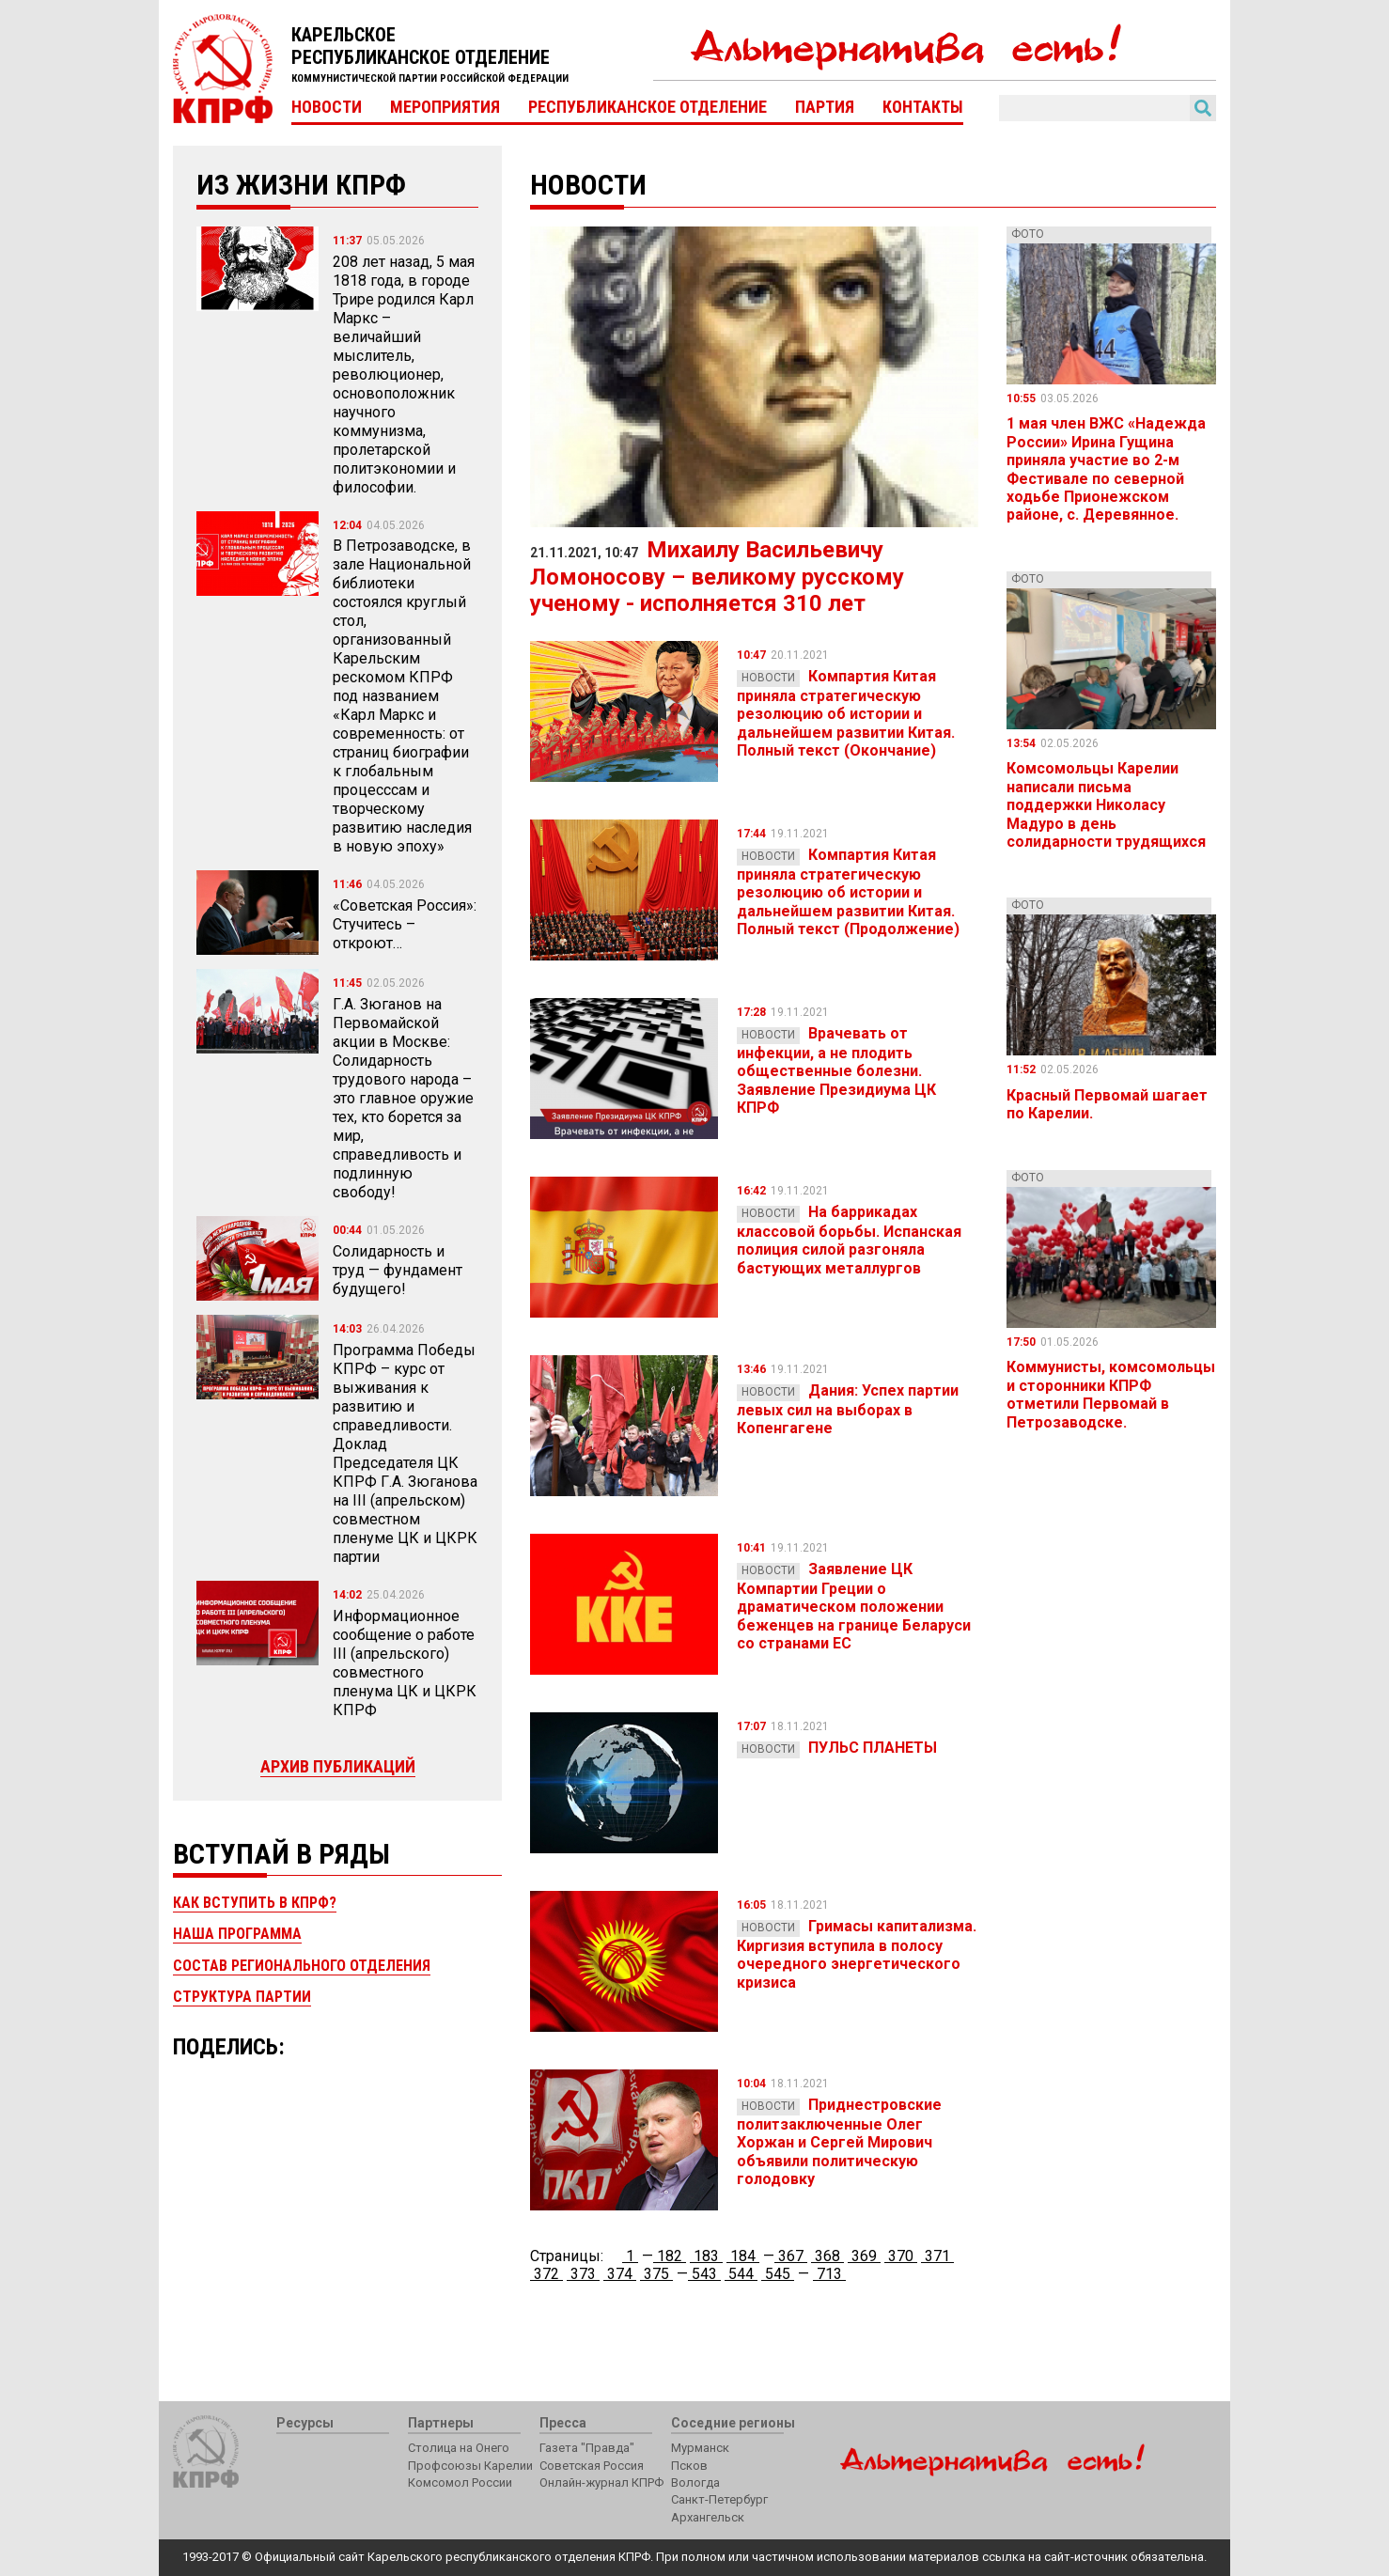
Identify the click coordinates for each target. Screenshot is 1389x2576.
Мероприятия (445, 107)
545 (777, 2274)
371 (937, 2256)
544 (741, 2274)
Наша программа (237, 1934)
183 (706, 2256)
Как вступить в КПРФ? (254, 1903)
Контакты (922, 107)
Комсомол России (460, 2482)
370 (900, 2256)
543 (704, 2274)
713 (829, 2274)
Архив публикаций (337, 1766)
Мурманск (700, 2448)
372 (546, 2274)
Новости (326, 107)
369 (864, 2256)
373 (583, 2274)
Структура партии (242, 1997)
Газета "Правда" (586, 2448)
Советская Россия (591, 2466)
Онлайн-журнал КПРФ (601, 2482)
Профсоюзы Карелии (470, 2466)
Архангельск (707, 2517)
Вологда (695, 2482)
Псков (689, 2466)
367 (790, 2256)
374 (619, 2274)
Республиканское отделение (647, 107)
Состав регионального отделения (301, 1966)
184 (742, 2256)
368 (827, 2256)
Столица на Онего (458, 2448)
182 (669, 2256)
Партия (824, 107)
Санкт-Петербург (719, 2499)
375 (656, 2274)
